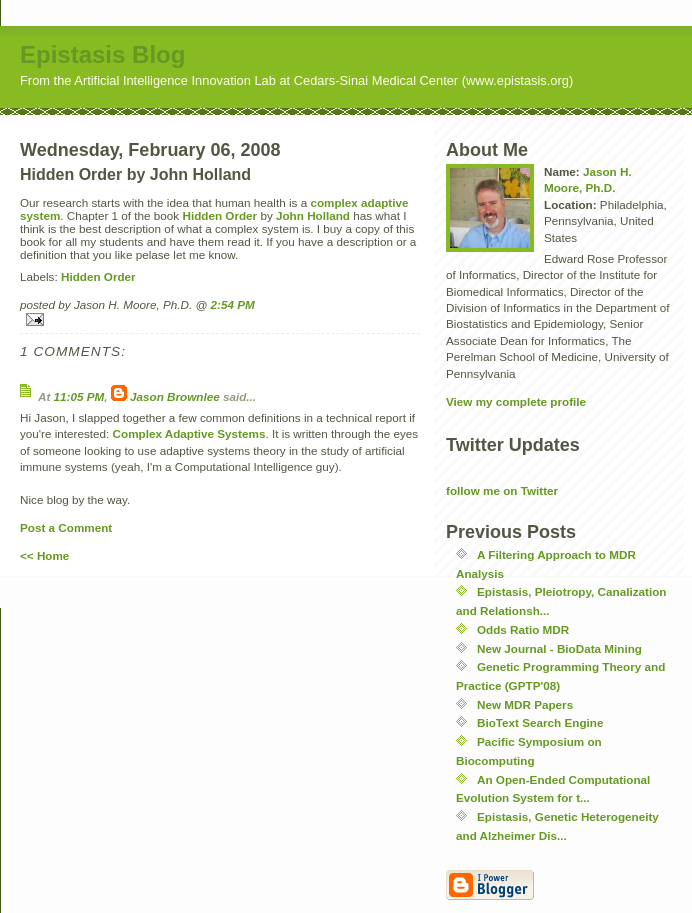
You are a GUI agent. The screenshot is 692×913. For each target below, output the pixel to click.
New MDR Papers (525, 704)
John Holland (313, 215)
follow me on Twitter (502, 490)
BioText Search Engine (540, 722)
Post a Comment (66, 527)
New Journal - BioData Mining (559, 648)
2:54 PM (233, 304)
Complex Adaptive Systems (189, 433)
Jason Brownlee (175, 396)
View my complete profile (516, 401)
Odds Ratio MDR (523, 629)
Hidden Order (219, 215)
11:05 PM (79, 396)
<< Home (44, 555)
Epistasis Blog (102, 54)
